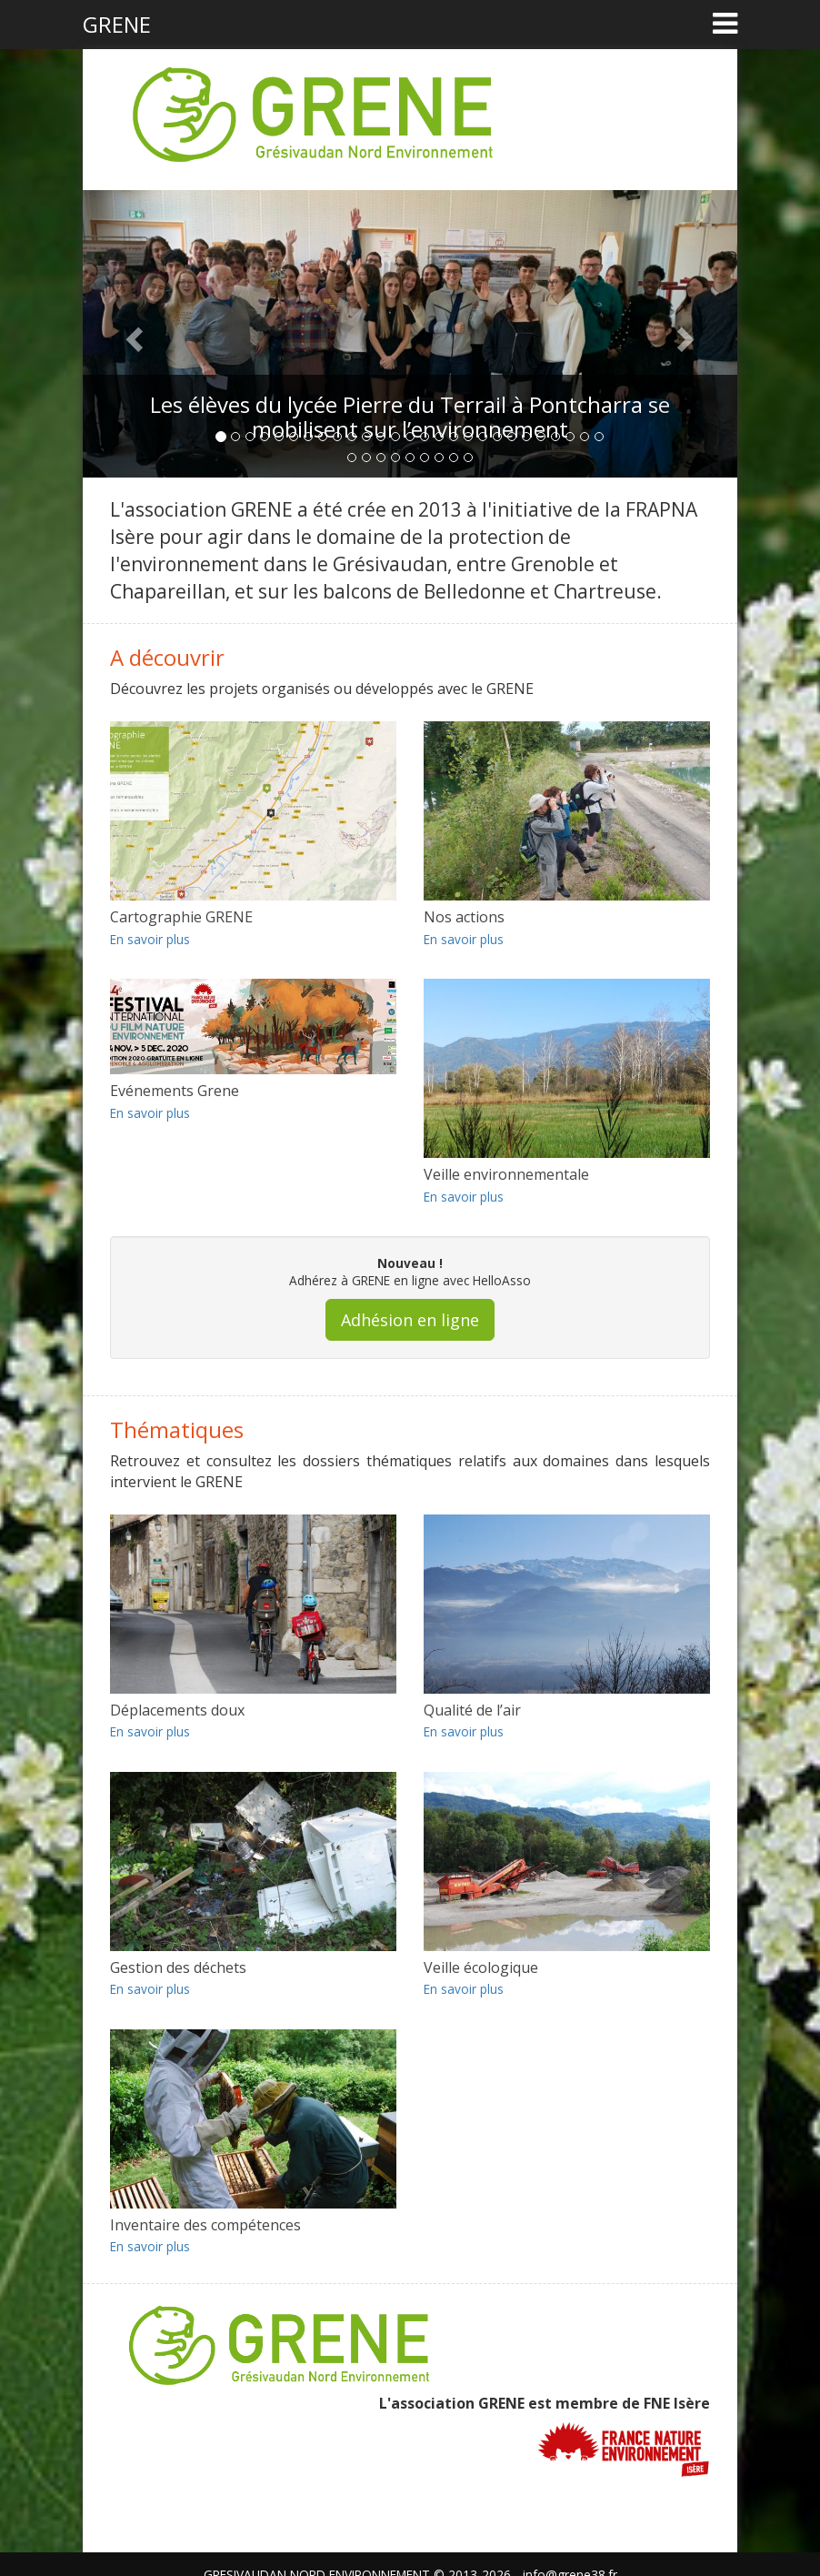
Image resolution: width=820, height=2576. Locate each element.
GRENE (117, 24)
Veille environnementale (506, 1174)
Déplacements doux (177, 1710)
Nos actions (464, 917)
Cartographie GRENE (181, 917)
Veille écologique (481, 1967)
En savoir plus (150, 939)
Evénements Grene (174, 1091)
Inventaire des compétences (205, 2225)
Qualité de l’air (472, 1710)
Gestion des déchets (178, 1967)
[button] (132, 334)
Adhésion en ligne (410, 1320)
